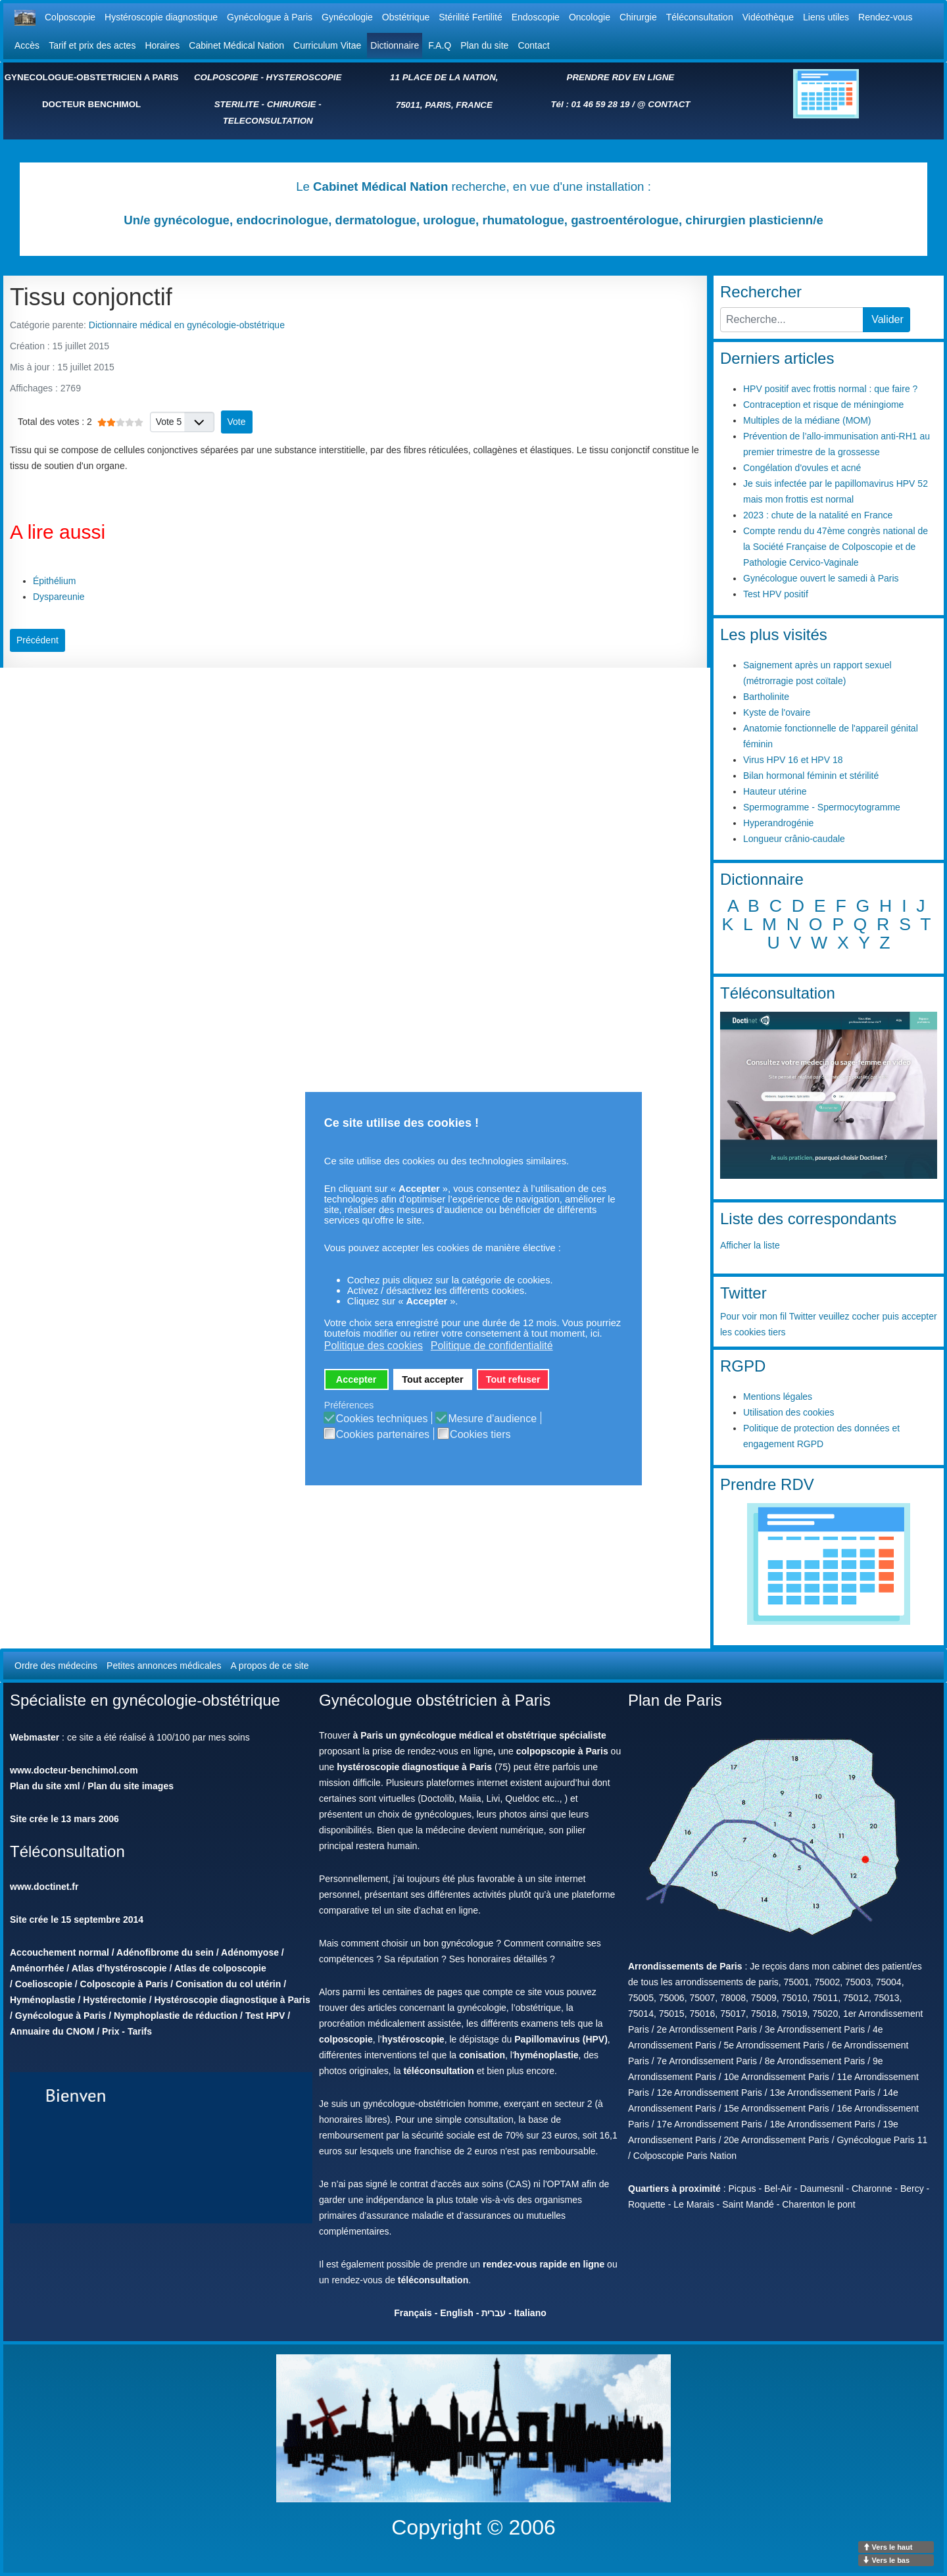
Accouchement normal (59, 1952)
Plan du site (484, 45)
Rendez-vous (885, 17)
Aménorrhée (37, 1968)
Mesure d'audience (492, 1419)
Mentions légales (777, 1396)
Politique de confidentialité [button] (492, 1345)
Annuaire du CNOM (52, 2031)
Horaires (162, 45)
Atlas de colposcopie (220, 1968)
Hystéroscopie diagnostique (161, 17)
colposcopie (346, 2039)
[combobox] (791, 319)
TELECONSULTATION (268, 121)
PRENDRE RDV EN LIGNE (621, 77)
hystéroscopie (413, 2039)
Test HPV (265, 2015)
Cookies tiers (480, 1434)
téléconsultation (438, 2071)
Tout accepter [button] (432, 1379)
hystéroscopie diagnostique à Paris (414, 1767)
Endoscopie (536, 17)
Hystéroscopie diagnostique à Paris (232, 1999)
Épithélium (54, 581)
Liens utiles (826, 17)
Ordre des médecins (55, 1665)
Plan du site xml (45, 1786)
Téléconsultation (699, 17)
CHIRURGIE (291, 104)
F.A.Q (439, 45)
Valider (887, 319)
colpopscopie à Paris (562, 1751)
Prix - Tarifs (127, 2031)
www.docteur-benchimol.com (74, 1770)
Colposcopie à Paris (124, 1984)
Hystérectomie (115, 1999)
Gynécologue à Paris (269, 17)
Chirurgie (638, 17)
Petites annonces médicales (164, 1665)
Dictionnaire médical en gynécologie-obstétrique (187, 325)
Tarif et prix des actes (92, 45)
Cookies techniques (382, 1419)
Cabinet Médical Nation (236, 45)
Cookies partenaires (382, 1434)
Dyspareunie (59, 596)
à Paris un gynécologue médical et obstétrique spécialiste (479, 1735)
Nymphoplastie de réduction (175, 2015)
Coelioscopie (43, 1984)
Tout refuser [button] (513, 1379)
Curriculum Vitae (327, 45)
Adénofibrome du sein (165, 1952)
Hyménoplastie (43, 1999)
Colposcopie (70, 17)
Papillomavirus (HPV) (561, 2039)
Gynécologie (347, 17)
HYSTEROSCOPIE (304, 77)
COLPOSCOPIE (226, 77)
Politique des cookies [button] (373, 1345)
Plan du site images (130, 1786)
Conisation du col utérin (228, 1984)
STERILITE (236, 104)
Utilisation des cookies (789, 1412)
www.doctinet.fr (44, 1886)
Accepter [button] (356, 1379)
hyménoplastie (546, 2055)
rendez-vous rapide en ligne (543, 2264)
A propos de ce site (269, 1665)
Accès (26, 45)
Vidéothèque (768, 17)
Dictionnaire (394, 45)
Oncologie (589, 17)
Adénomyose (250, 1952)
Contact (533, 45)
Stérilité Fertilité (470, 17)
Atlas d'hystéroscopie (119, 1968)
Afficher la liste (750, 1245)
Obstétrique (405, 17)
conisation (482, 2055)
